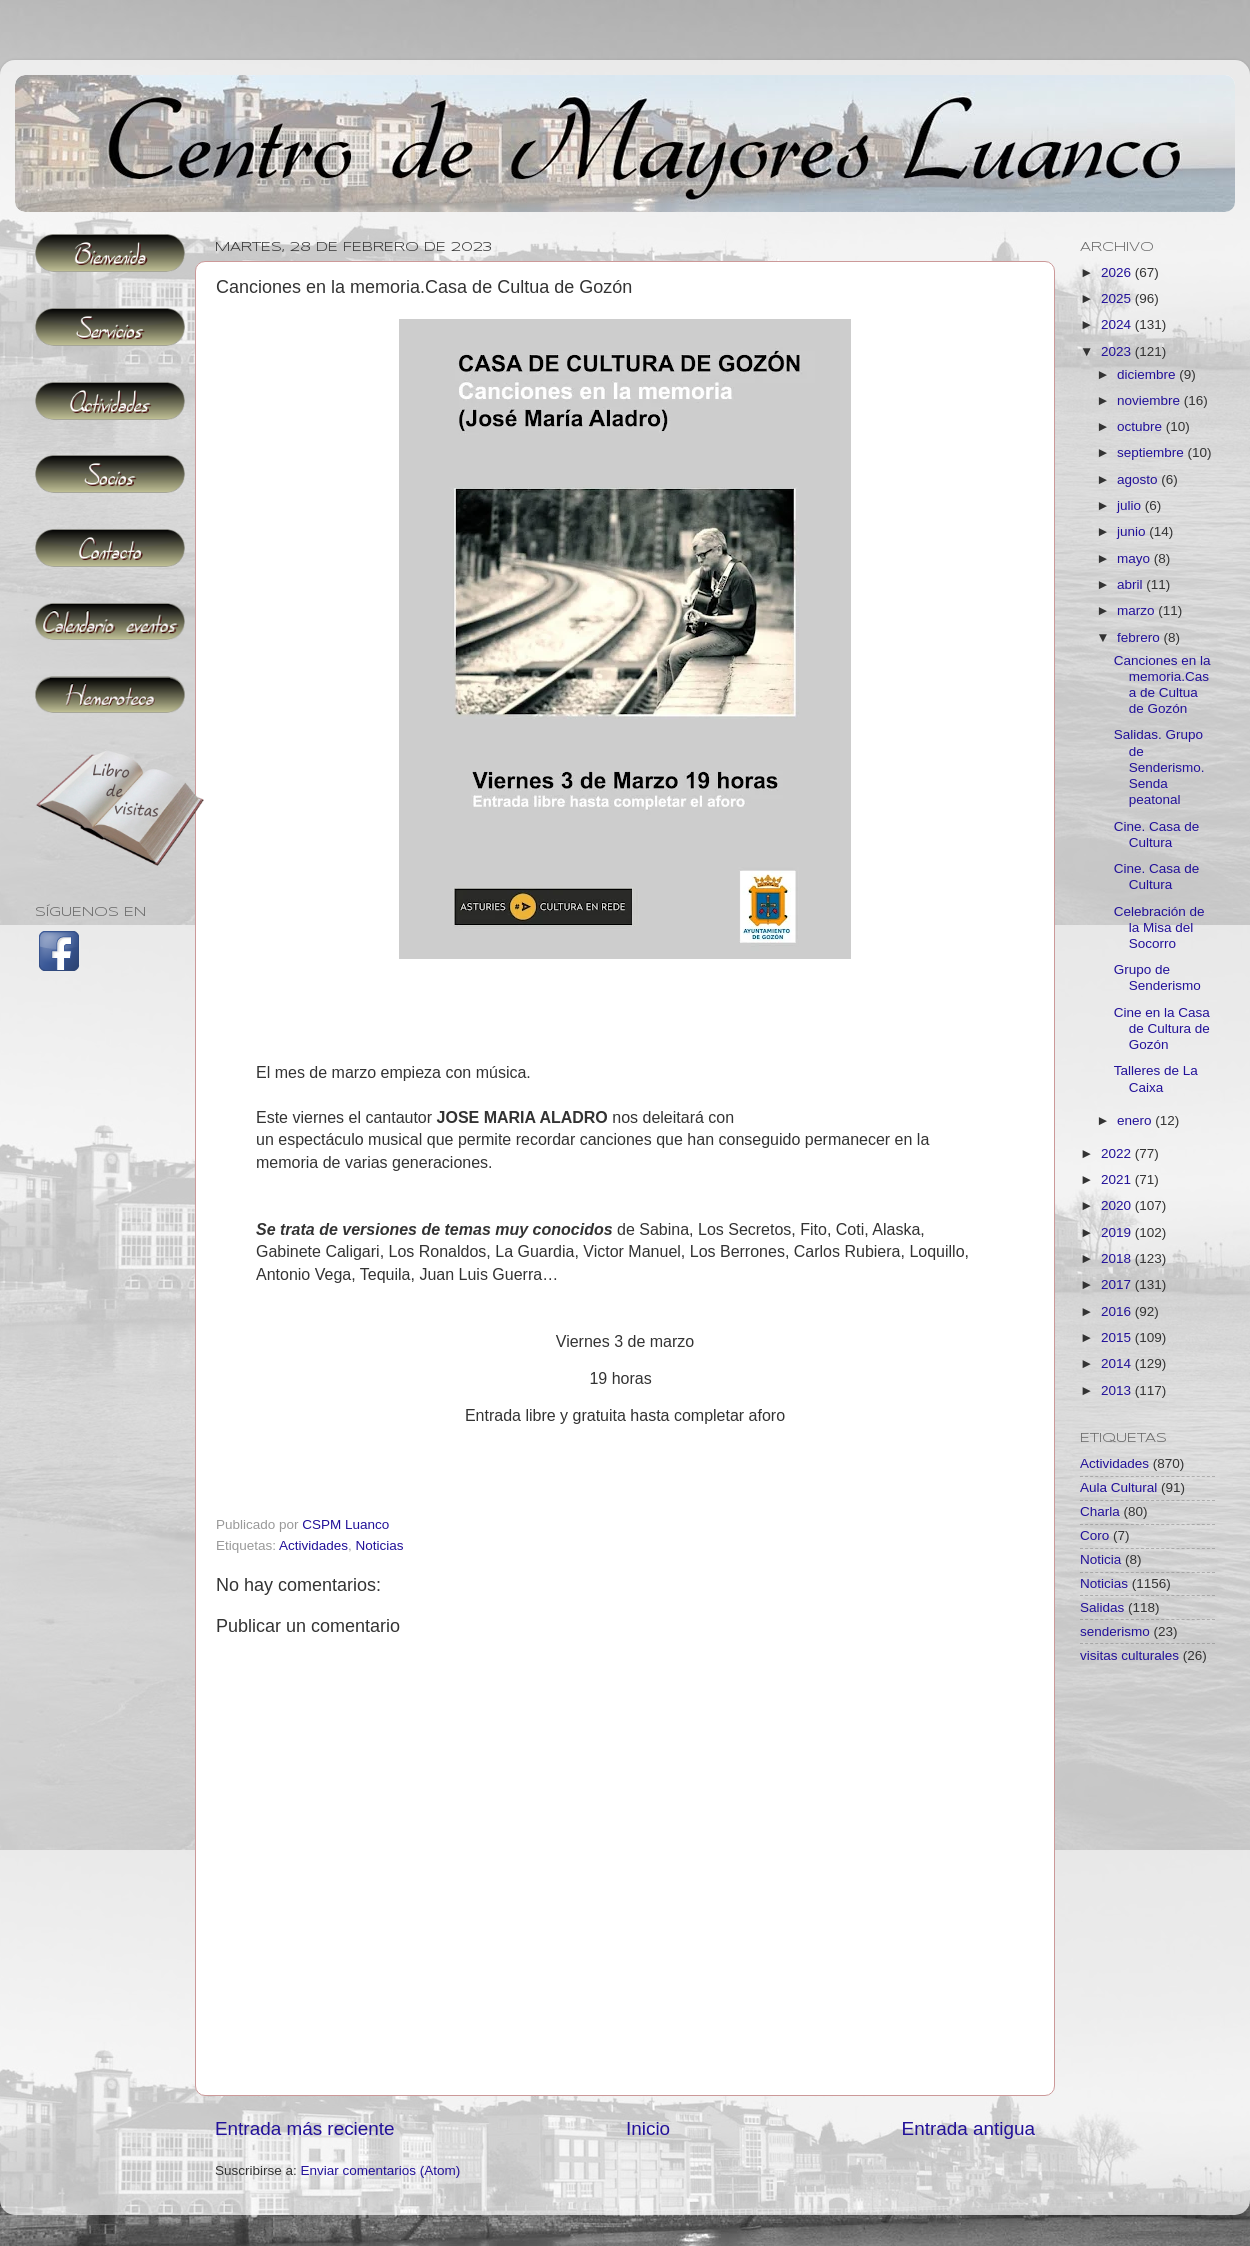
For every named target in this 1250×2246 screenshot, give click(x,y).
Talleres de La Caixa (1156, 1078)
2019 (1118, 1232)
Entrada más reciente (305, 2128)
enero (1136, 1120)
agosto (1139, 479)
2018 (1118, 1258)
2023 (1118, 351)
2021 (1118, 1179)
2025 (1118, 298)
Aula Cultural (1118, 1487)
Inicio (648, 2128)
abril (1131, 584)
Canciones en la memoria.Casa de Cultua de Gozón (1162, 685)
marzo (1137, 610)
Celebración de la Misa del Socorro (1159, 927)
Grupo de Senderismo (1157, 977)
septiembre (1152, 452)
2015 (1118, 1337)
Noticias (380, 1545)
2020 (1118, 1205)
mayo (1135, 558)
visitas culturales (1129, 1655)
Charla (1100, 1511)
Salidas (1102, 1607)
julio (1131, 505)
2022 (1118, 1153)
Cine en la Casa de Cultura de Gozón (1162, 1028)
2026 (1118, 272)
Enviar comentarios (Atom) (381, 2170)
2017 (1118, 1284)
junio (1133, 531)
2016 (1118, 1311)
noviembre (1150, 400)
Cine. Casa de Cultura (1157, 834)
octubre (1141, 426)
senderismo (1115, 1631)
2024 (1118, 324)
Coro (1094, 1535)
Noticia (1100, 1559)
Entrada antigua (968, 2128)
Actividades (313, 1545)
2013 (1118, 1390)
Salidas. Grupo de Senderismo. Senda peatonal (1159, 767)
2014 (1118, 1363)
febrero (1140, 637)
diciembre (1148, 374)
